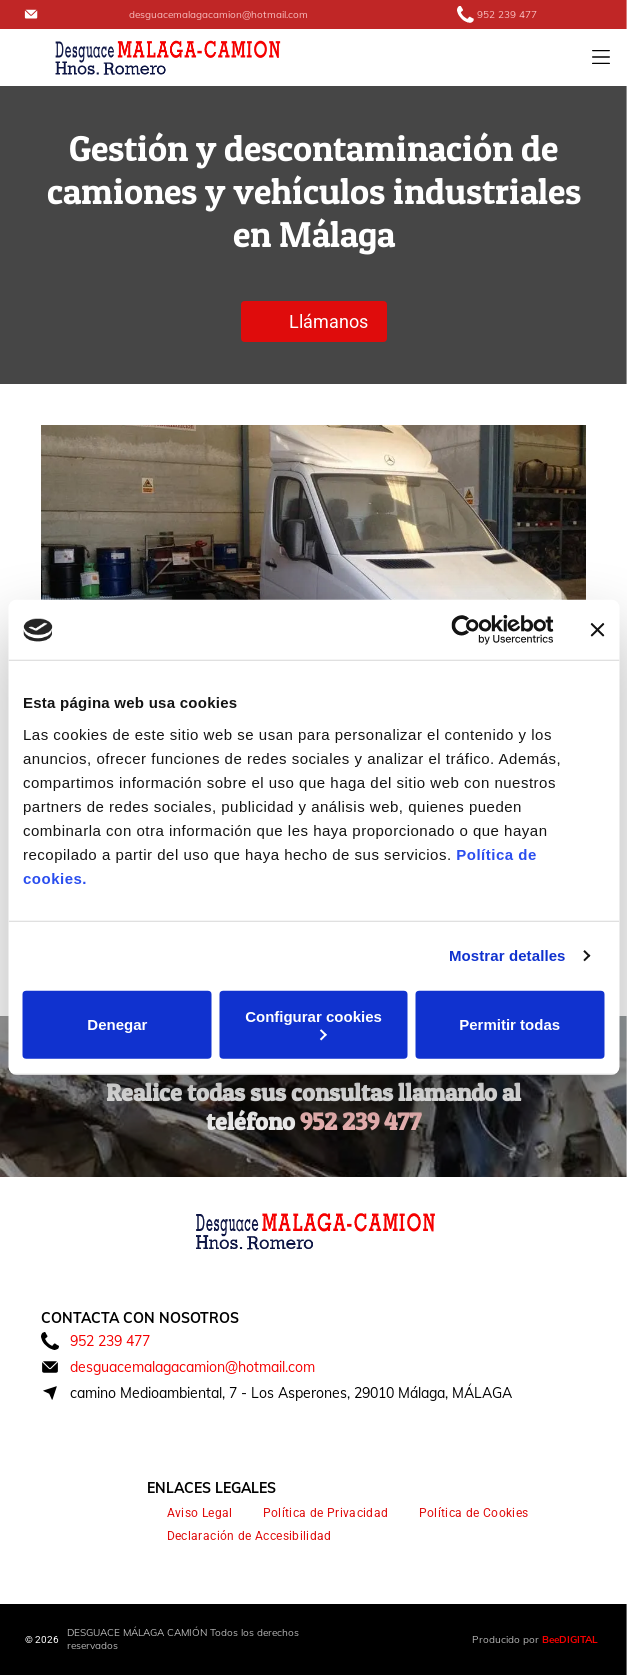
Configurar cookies (313, 1024)
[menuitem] (200, 1513)
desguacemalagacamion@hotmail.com (218, 14)
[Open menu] (601, 57)
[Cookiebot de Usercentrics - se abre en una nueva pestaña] (465, 630)
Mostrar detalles (507, 955)
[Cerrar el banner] (597, 630)
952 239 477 (507, 14)
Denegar (117, 1024)
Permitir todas (509, 1024)
